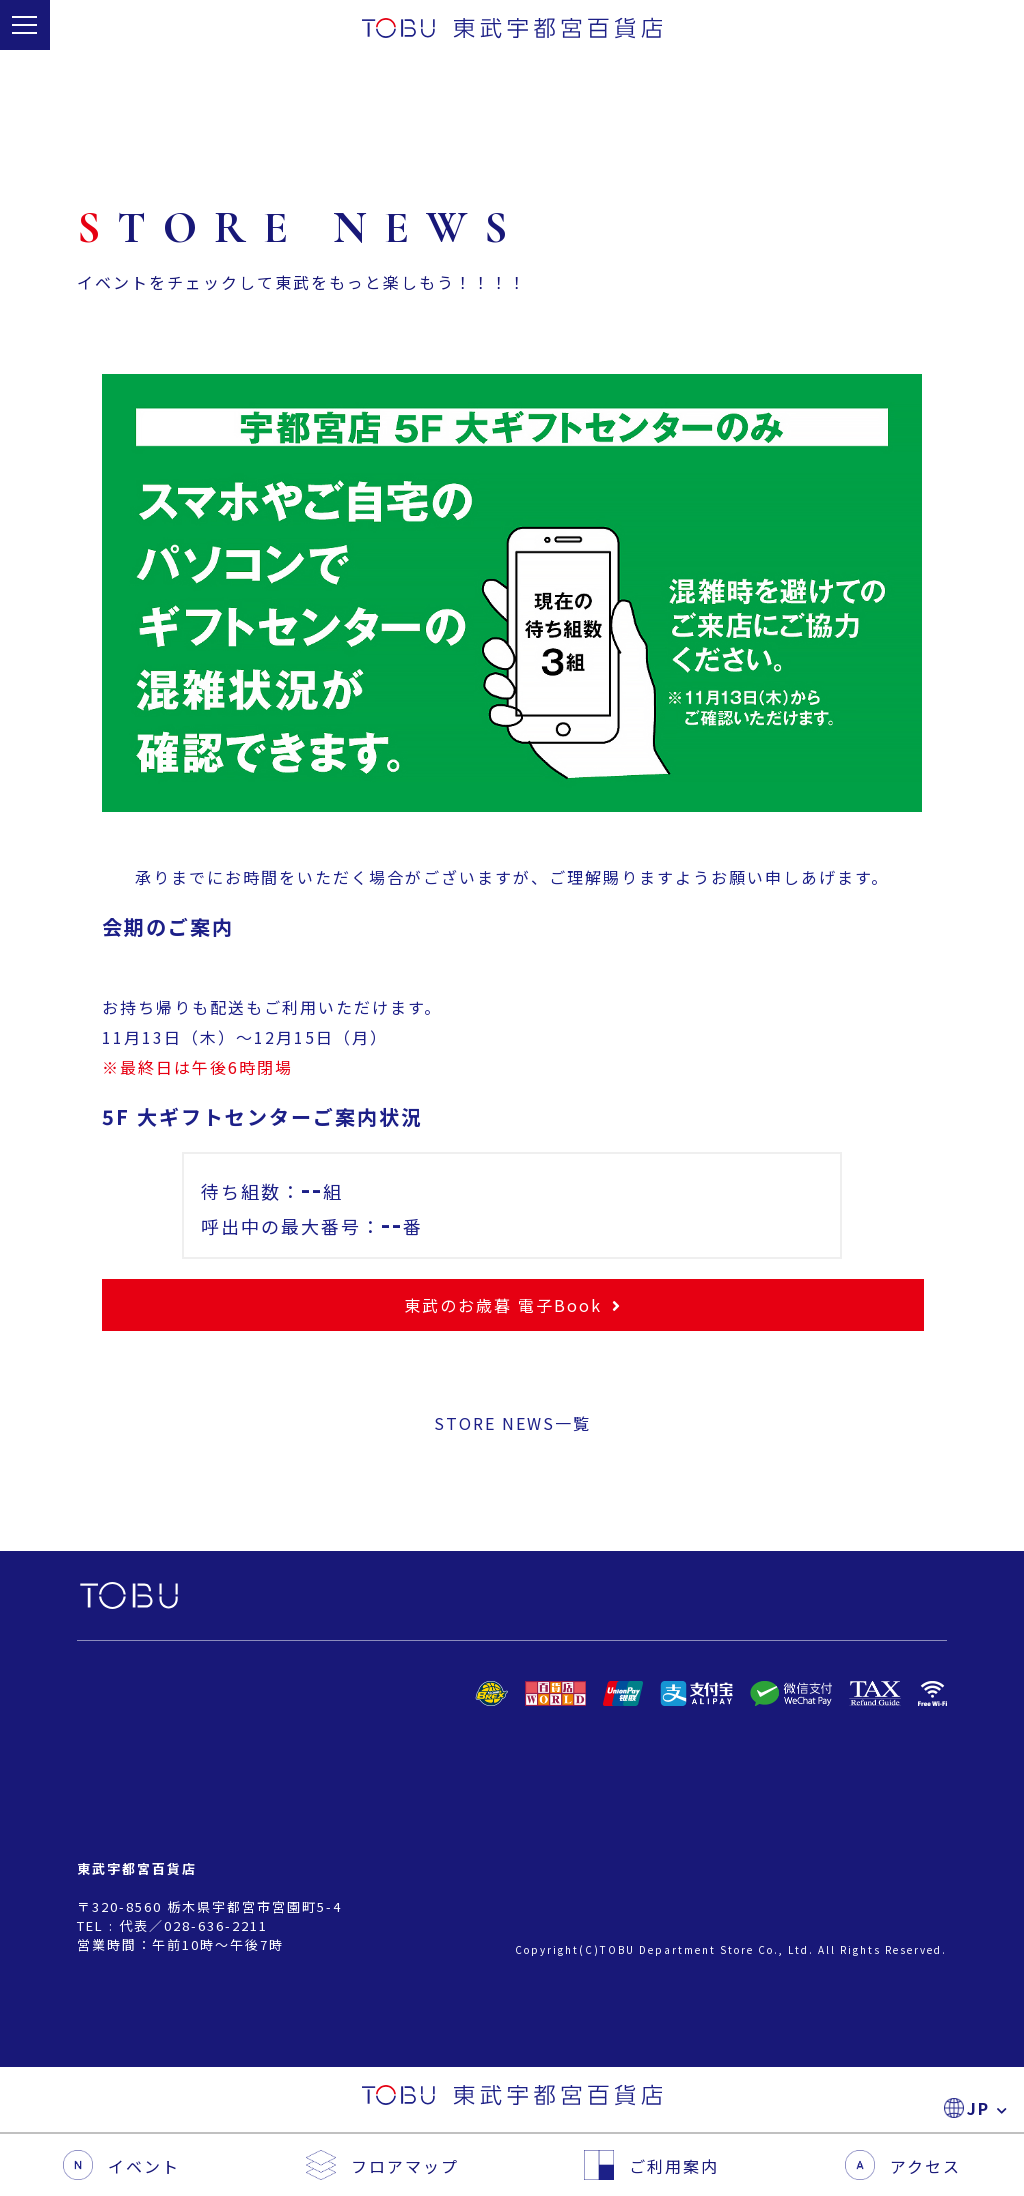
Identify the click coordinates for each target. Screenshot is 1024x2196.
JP (983, 31)
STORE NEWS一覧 (512, 1423)
